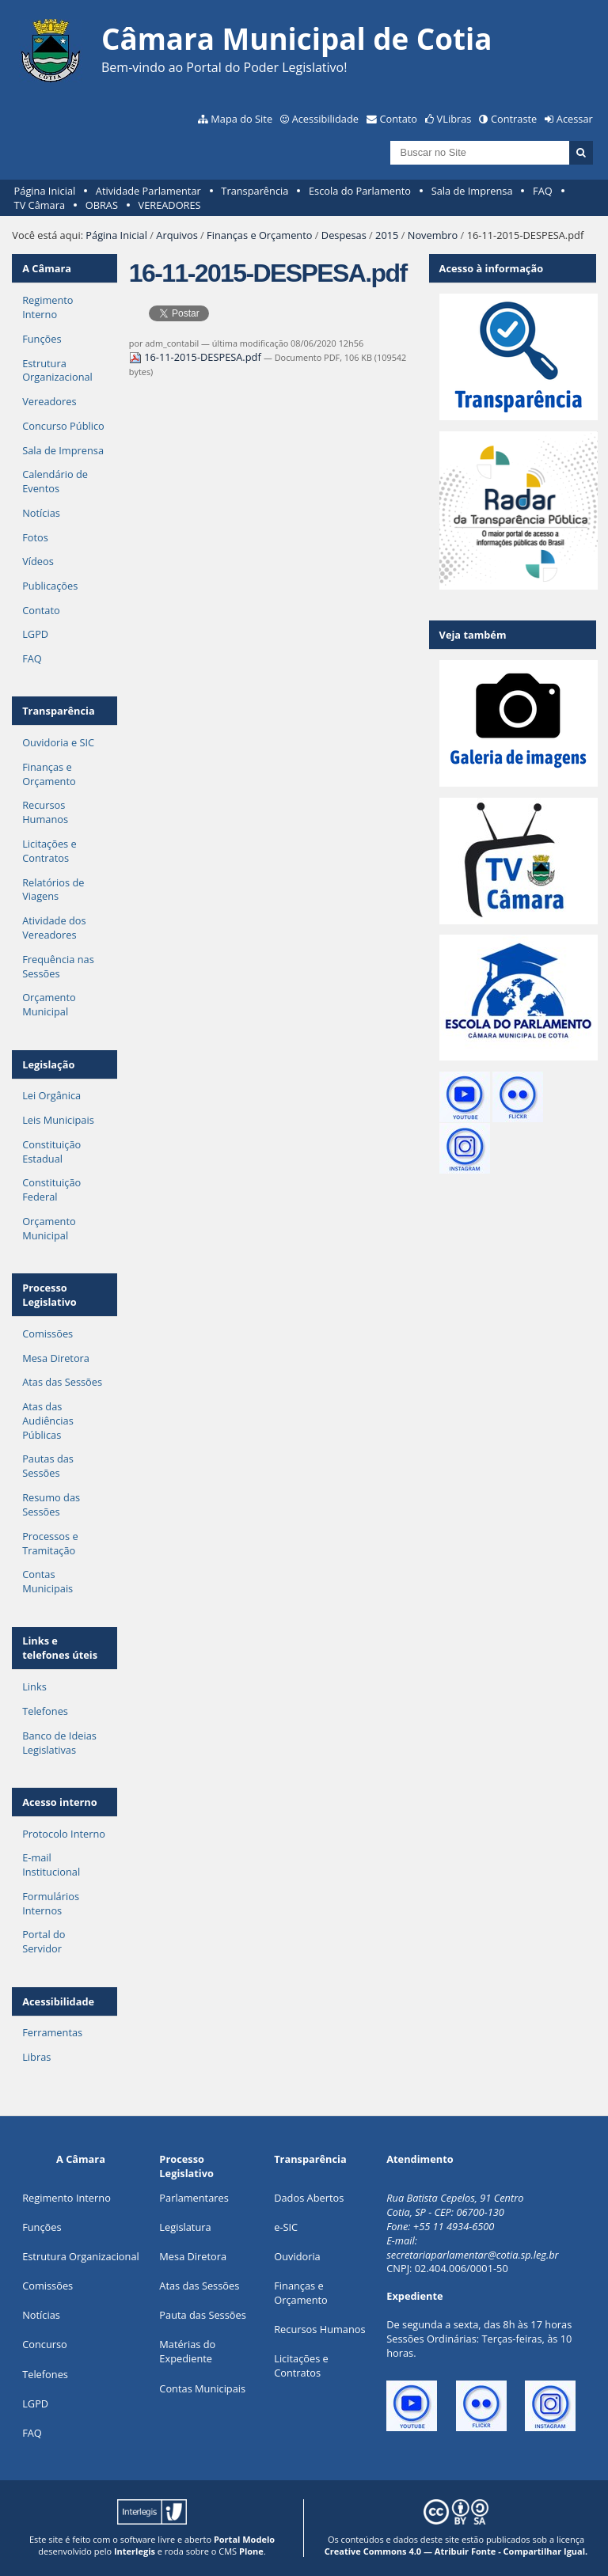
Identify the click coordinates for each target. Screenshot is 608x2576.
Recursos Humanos (45, 812)
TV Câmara (39, 205)
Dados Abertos (309, 2198)
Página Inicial (45, 191)
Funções (41, 339)
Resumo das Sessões (51, 1504)
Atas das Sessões (62, 1382)
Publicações (50, 586)
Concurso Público (63, 426)
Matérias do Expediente (187, 2351)
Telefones (45, 1711)
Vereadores (49, 401)
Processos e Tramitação (50, 1543)
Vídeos (38, 561)
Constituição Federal (51, 1189)
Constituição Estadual (51, 1151)
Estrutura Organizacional (57, 370)
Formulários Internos (50, 1903)
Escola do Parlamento (360, 191)
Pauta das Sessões (202, 2315)
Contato (399, 119)
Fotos (35, 537)
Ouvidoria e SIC (58, 742)
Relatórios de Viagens (53, 889)
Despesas (344, 235)
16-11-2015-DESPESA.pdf (196, 357)
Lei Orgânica (51, 1095)
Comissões (47, 1333)
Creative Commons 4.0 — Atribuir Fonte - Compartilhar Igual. (456, 2551)
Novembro (433, 235)
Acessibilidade (325, 119)
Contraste (514, 119)
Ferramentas (52, 2032)
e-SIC (286, 2227)
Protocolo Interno (63, 1834)
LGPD (35, 634)
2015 (386, 235)
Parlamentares (193, 2198)
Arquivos (176, 235)
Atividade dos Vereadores (54, 927)
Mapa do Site (241, 119)
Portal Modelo (244, 2539)
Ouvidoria (297, 2256)
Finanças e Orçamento (259, 235)
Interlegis (134, 2551)
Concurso (44, 2344)
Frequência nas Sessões (58, 966)
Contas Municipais (47, 1581)
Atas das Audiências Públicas (48, 1420)
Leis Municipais (58, 1120)
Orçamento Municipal (49, 1004)
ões (41, 2227)
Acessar (575, 119)
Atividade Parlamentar (148, 191)
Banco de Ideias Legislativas (59, 1742)
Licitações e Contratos (49, 851)
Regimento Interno (47, 307)
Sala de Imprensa (472, 191)
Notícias (41, 513)
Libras (36, 2057)
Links (34, 1686)
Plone (251, 2551)
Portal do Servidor (43, 1941)
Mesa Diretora (55, 1358)
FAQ (543, 191)
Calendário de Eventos (55, 481)
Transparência (254, 191)
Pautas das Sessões (48, 1465)
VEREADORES (170, 205)
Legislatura (185, 2227)
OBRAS (102, 205)
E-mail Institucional (51, 1864)
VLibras (454, 119)
